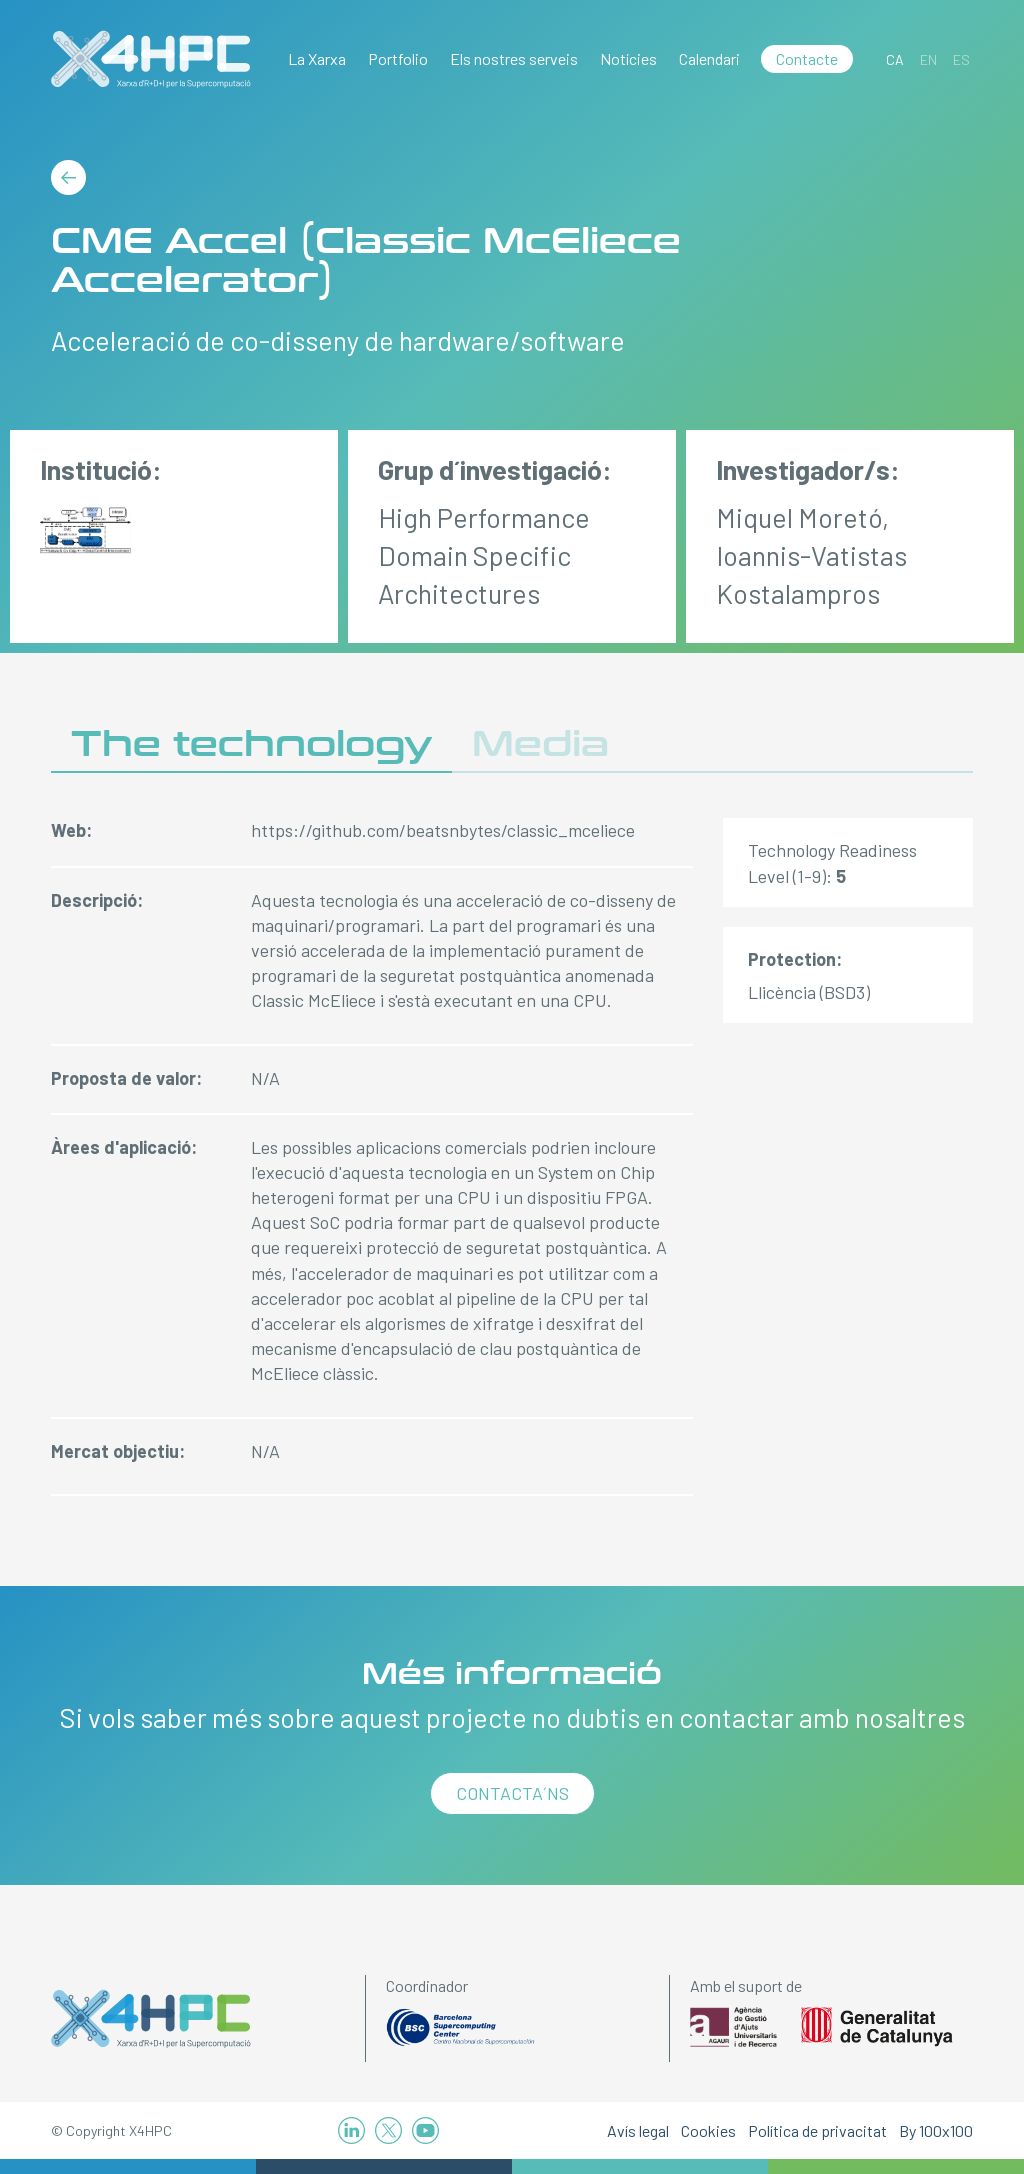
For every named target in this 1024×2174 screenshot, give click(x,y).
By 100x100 (936, 2130)
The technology (251, 744)
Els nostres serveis (514, 58)
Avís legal (638, 2130)
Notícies (628, 58)
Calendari (709, 58)
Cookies (708, 2130)
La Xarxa (317, 58)
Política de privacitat (817, 2130)
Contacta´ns (512, 1793)
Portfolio (398, 58)
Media (540, 744)
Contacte (807, 58)
